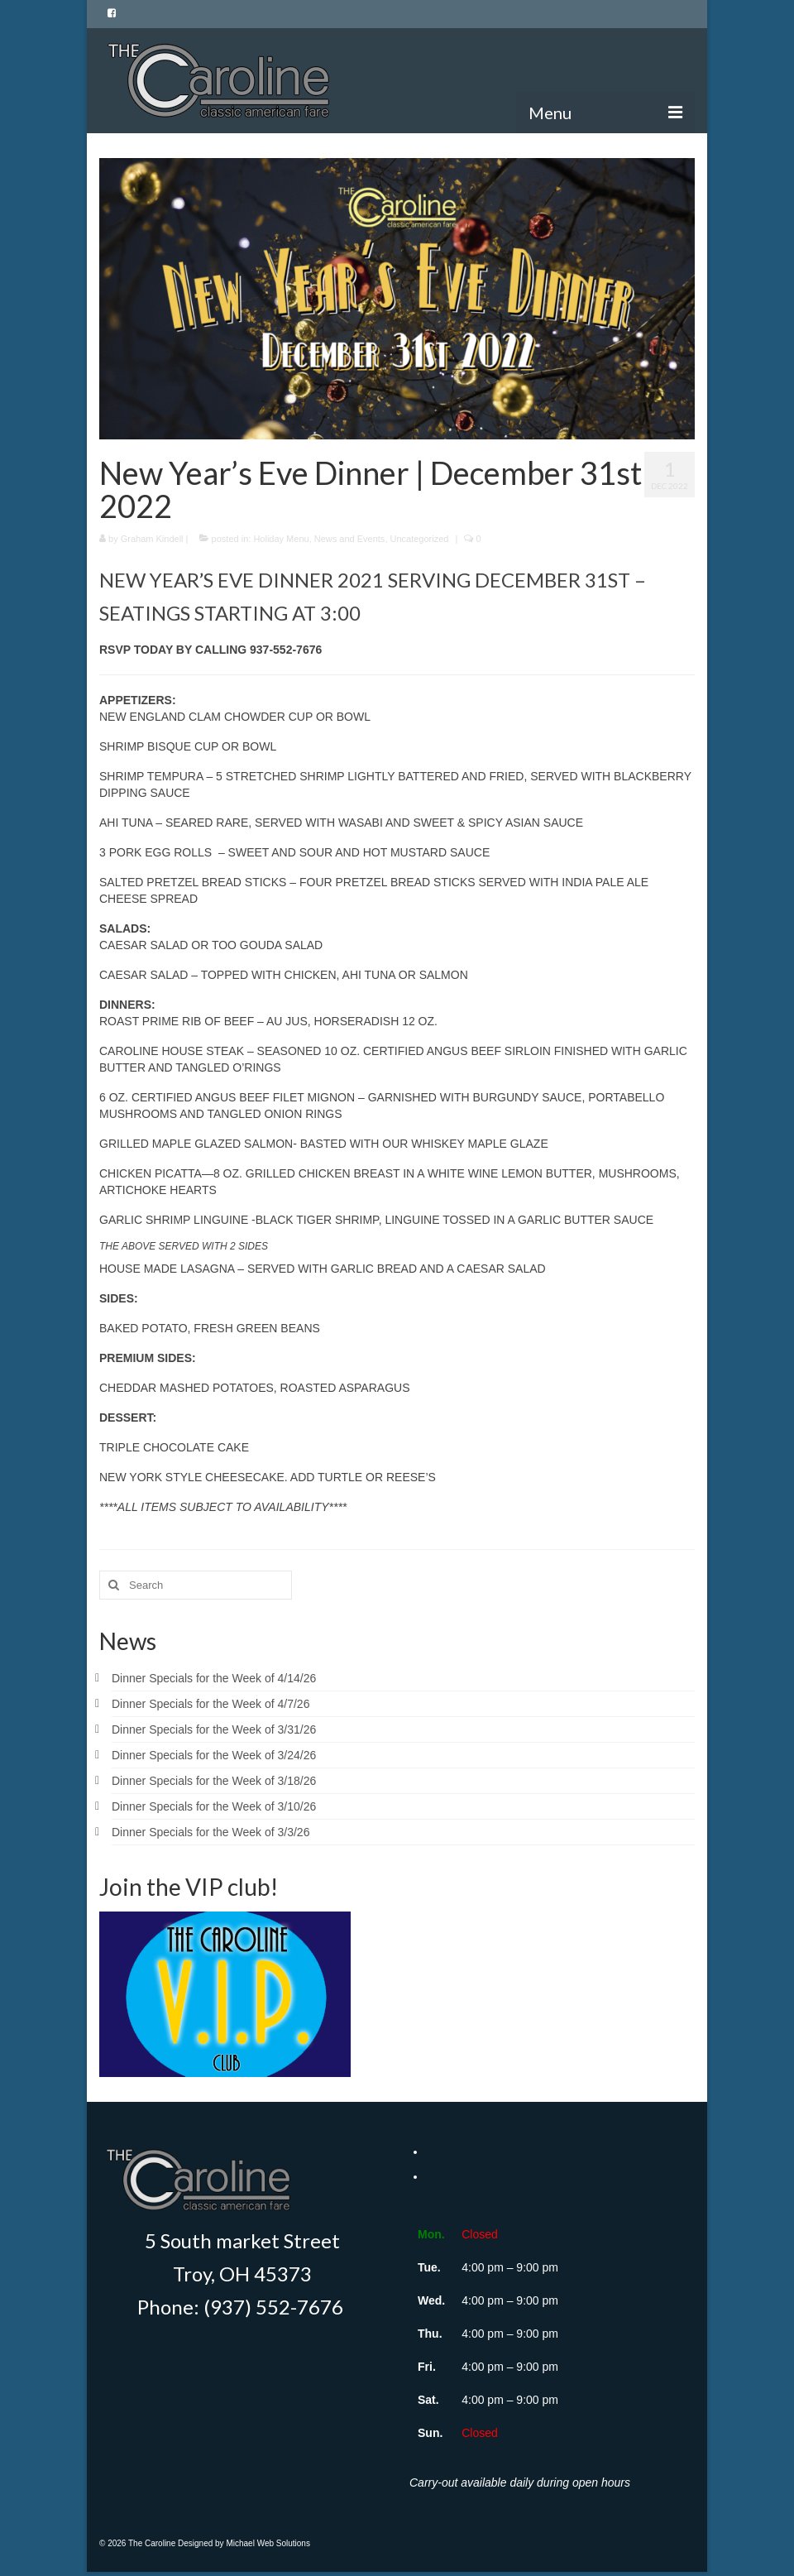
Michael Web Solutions (268, 2543)
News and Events (349, 539)
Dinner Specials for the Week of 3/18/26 (214, 1780)
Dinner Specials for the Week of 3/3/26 (210, 1832)
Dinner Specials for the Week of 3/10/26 (214, 1806)
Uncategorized (419, 539)
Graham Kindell (152, 539)
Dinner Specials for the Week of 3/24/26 (214, 1755)
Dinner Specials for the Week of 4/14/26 (214, 1678)
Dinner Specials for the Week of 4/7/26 (210, 1703)
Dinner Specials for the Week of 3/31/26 (214, 1729)
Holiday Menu (281, 539)
